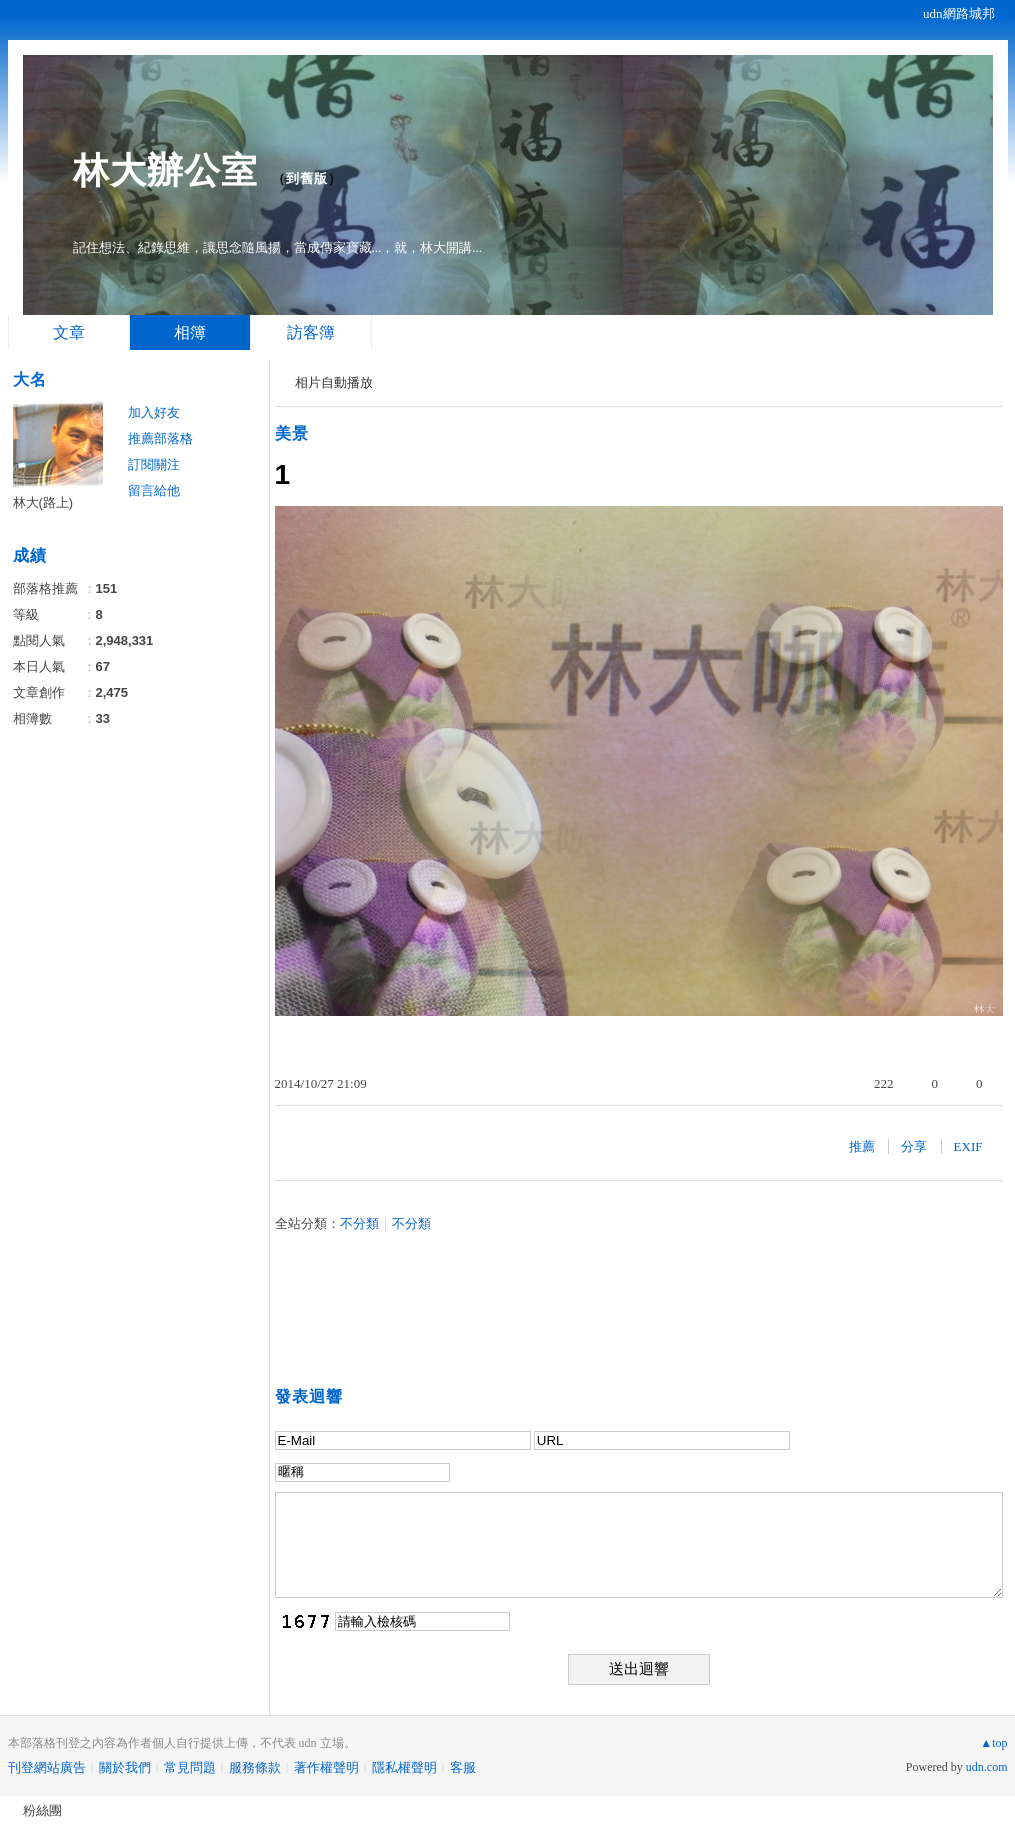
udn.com (987, 1767)
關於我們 (125, 1767)
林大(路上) (43, 502)
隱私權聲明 (404, 1767)
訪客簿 (311, 332)
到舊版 (307, 178)
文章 (69, 332)
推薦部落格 (160, 438)
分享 (914, 1146)
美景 (292, 433)
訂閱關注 (154, 464)
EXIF (968, 1146)
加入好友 (154, 412)
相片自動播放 (334, 382)
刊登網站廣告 (47, 1767)
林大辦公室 (165, 170)
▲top (993, 1743)
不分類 (359, 1223)
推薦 (862, 1146)
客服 (463, 1767)
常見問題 (190, 1767)
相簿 (190, 332)
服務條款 (255, 1767)
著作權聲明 (326, 1767)
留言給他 (154, 490)
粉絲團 (42, 1810)
